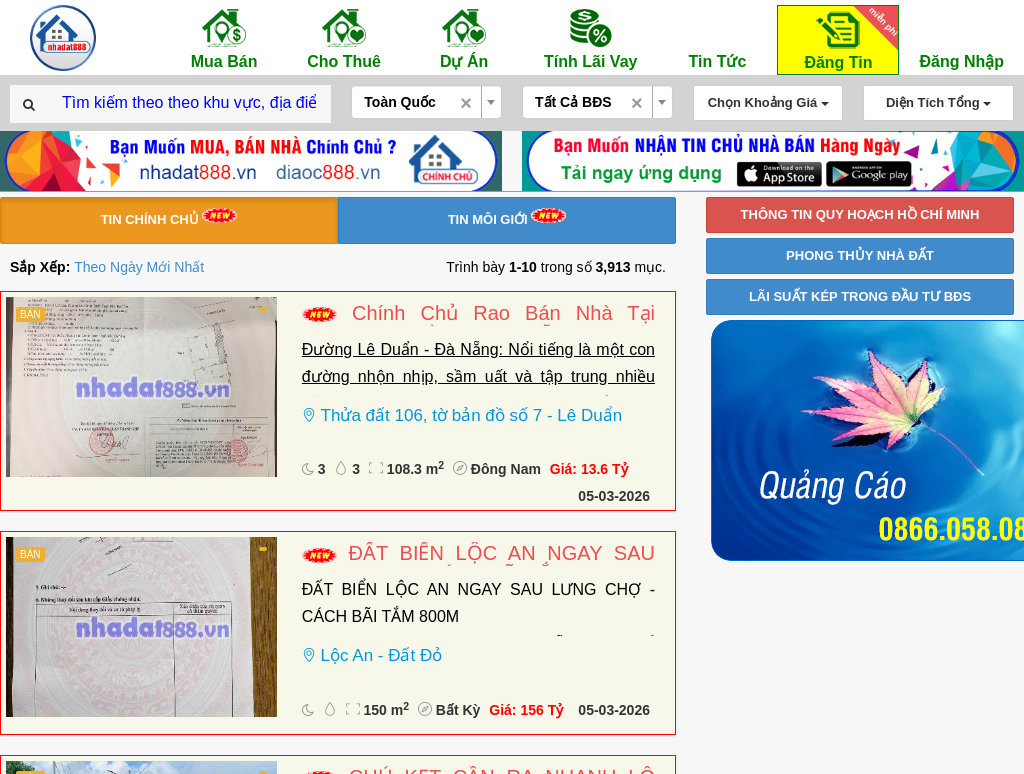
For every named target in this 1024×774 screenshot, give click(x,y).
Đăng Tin (848, 38)
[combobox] (426, 102)
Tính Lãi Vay (590, 38)
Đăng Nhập (961, 38)
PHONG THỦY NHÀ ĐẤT (860, 255)
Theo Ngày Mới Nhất (139, 267)
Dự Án (464, 38)
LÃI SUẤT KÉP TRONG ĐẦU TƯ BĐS (860, 296)
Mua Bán (224, 38)
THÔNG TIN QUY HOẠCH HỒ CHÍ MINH (860, 214)
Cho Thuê (344, 38)
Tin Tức (717, 38)
